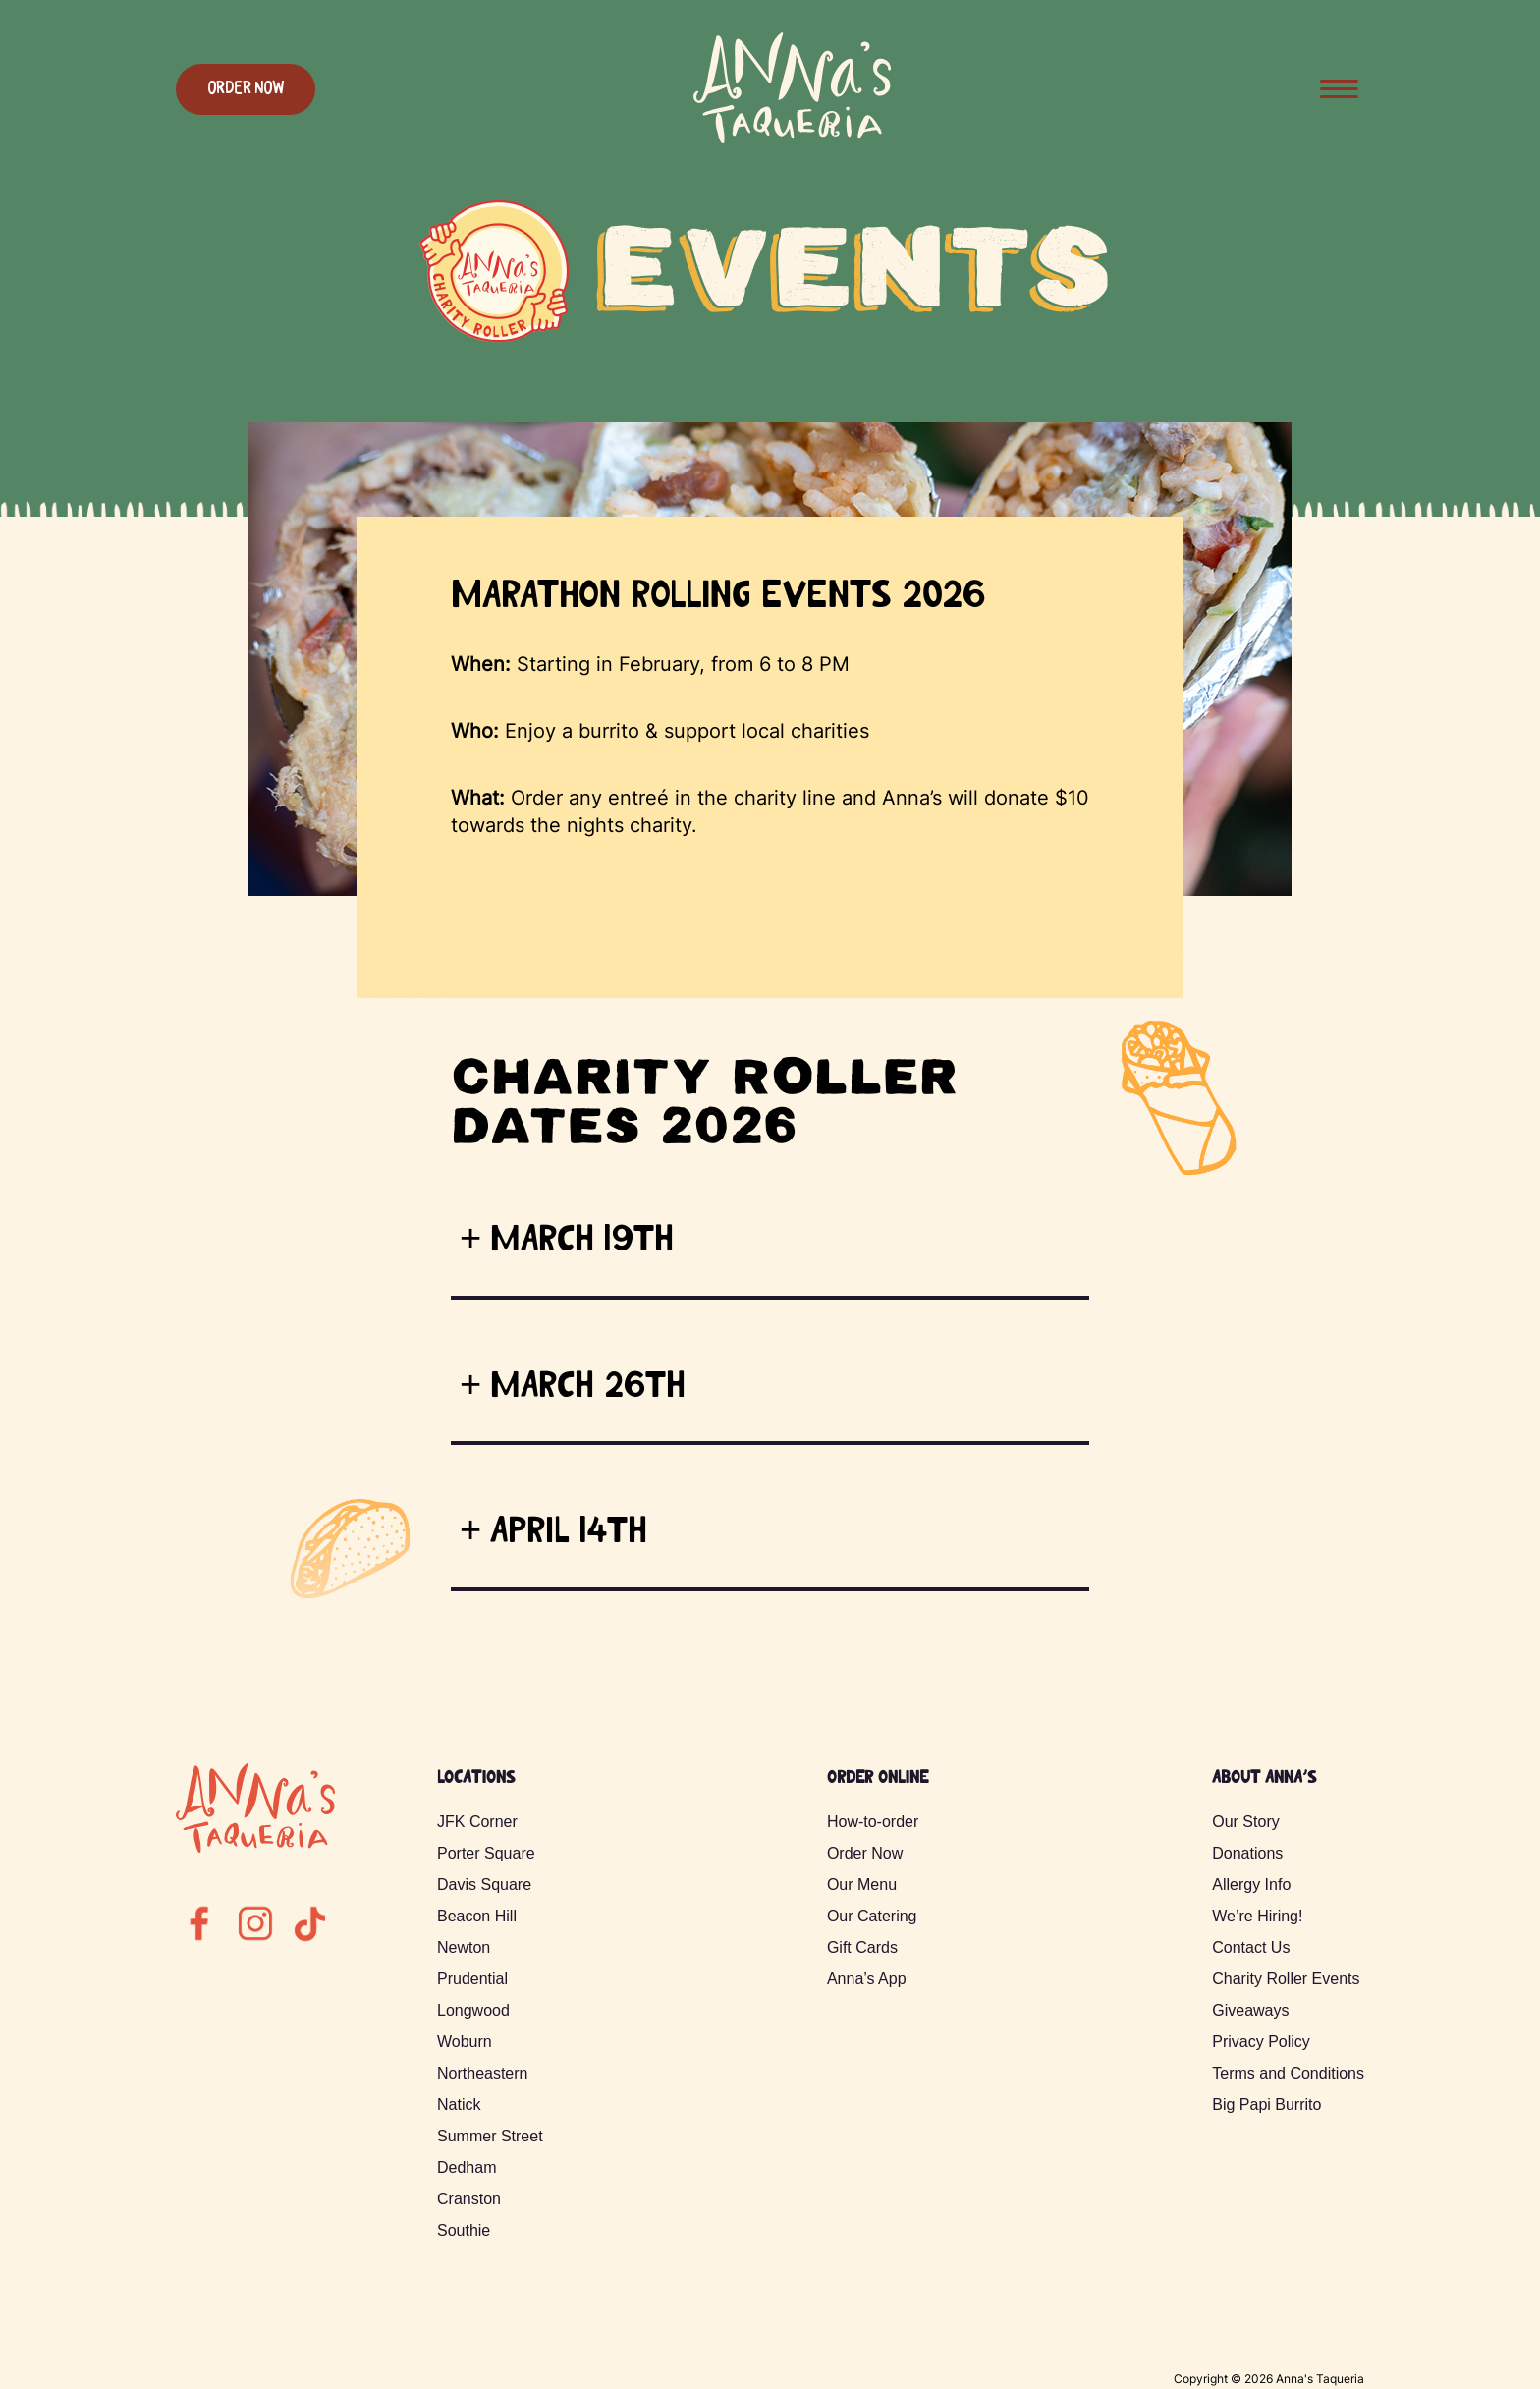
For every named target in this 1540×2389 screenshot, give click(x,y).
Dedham (466, 2167)
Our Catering (872, 1916)
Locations (476, 1778)
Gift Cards (862, 1947)
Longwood (473, 2010)
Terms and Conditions (1288, 2073)
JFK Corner (477, 1821)
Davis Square (484, 1884)
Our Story (1245, 1821)
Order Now (245, 89)
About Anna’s (1264, 1778)
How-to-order (872, 1821)
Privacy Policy (1261, 2041)
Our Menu (862, 1884)
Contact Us (1251, 1947)
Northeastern (482, 2073)
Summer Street (490, 2136)
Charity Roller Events (1285, 1979)
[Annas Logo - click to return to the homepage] (792, 141)
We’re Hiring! (1257, 1916)
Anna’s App (867, 1979)
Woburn (464, 2041)
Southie (463, 2230)
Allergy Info (1251, 1884)
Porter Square (486, 1853)
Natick (458, 2104)
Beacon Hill (477, 1916)
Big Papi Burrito (1266, 2104)
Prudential (472, 1979)
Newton (463, 1947)
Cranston (469, 2199)
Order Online (877, 1778)
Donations (1247, 1853)
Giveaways (1250, 2010)
